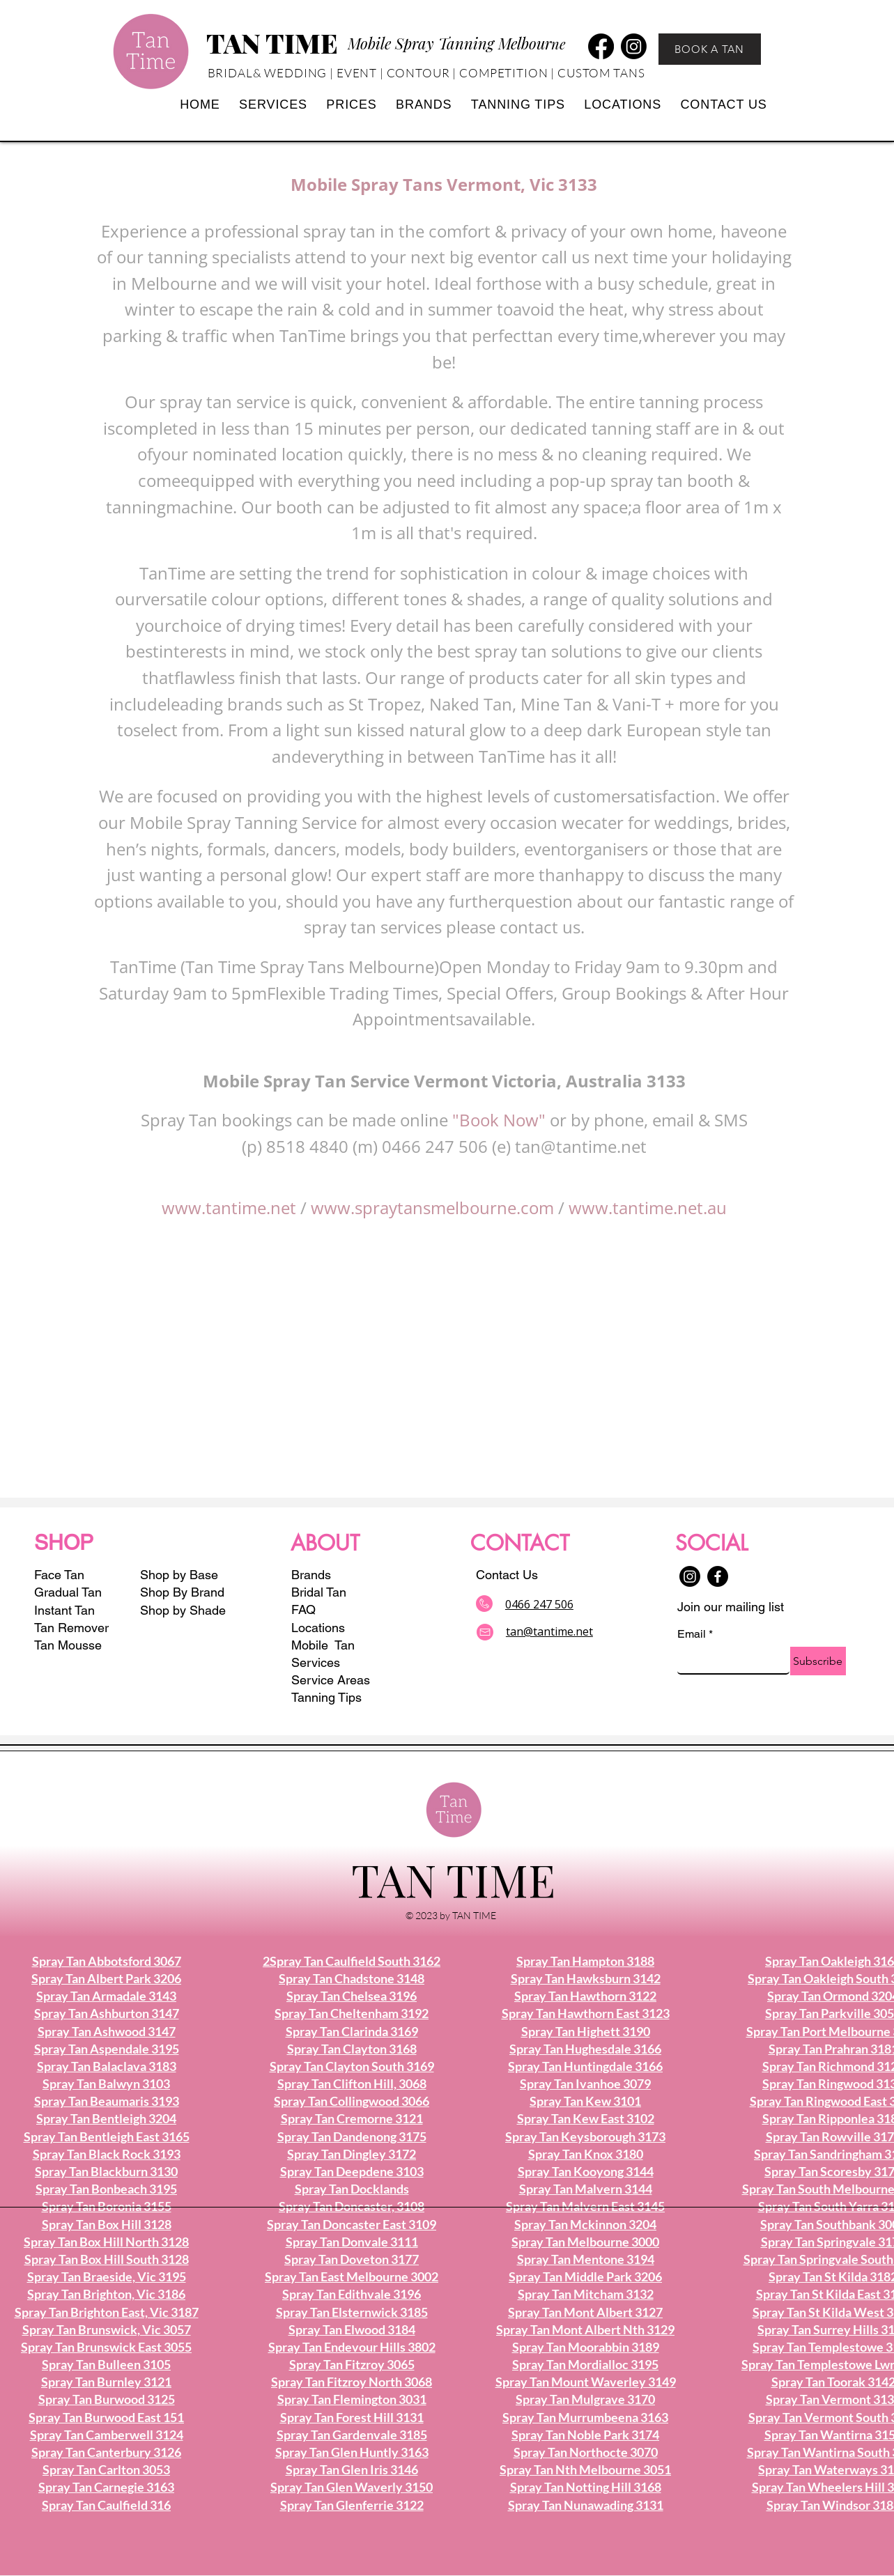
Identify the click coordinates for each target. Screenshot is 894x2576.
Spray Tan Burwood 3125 (106, 2399)
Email (695, 1634)
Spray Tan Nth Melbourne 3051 (585, 2469)
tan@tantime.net (581, 1146)
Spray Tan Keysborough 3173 (585, 2136)
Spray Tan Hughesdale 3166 (585, 2048)
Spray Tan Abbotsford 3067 (106, 1961)
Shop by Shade (184, 1610)
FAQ (303, 1609)
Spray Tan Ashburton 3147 (106, 2013)
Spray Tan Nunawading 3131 (585, 2505)
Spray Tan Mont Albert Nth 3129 (585, 2329)
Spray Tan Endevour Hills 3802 (352, 2346)
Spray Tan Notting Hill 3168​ (585, 2486)
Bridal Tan (318, 1592)
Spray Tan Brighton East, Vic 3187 (107, 2312)
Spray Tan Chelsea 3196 (351, 1995)
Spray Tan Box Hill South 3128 (106, 2259)
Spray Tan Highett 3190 (585, 2031)
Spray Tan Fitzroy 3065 (352, 2364)
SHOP (63, 1542)
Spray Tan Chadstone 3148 (351, 1978)
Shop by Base (179, 1574)
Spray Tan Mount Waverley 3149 (585, 2381)
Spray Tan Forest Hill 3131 (352, 2417)
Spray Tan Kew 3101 (585, 2101)
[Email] (729, 1660)
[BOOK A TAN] (709, 49)
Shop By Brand (182, 1592)
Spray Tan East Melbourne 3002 (351, 2276)
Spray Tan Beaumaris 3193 (106, 2101)
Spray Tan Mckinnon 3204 (585, 2224)
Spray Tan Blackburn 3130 (106, 2171)
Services (315, 1662)
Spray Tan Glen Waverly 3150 (351, 2486)
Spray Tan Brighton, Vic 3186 (106, 2294)
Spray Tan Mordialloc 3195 (585, 2364)
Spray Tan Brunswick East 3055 (106, 2346)
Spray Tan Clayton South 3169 (352, 2066)
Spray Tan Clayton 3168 (352, 2048)
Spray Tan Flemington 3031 (351, 2399)
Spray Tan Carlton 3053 (106, 2469)
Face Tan (59, 1574)
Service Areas (330, 1680)
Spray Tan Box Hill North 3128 (106, 2241)
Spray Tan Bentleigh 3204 (106, 2118)
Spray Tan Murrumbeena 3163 (585, 2417)
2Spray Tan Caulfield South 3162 (351, 1961)
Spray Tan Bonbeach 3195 (106, 2188)
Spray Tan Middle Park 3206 (585, 2276)
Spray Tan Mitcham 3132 (586, 2294)
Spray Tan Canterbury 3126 (106, 2452)
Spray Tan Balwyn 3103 (106, 2083)
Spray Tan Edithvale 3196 (351, 2294)
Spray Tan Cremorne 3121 (352, 2118)
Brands (311, 1574)
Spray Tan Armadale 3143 (106, 1995)
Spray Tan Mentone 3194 (585, 2259)
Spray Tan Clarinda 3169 (352, 2031)
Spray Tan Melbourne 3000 (585, 2241)
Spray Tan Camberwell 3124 (106, 2434)
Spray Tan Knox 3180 (585, 2154)
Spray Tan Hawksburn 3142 (586, 1978)
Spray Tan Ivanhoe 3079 (585, 2083)
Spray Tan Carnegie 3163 (106, 2486)
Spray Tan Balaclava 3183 (106, 2066)
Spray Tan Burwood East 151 (106, 2417)
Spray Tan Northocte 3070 (586, 2452)
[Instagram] (634, 46)
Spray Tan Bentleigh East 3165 (107, 2136)
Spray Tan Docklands (352, 2188)
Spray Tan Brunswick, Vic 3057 (106, 2329)
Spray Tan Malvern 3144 (585, 2188)
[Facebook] (601, 46)
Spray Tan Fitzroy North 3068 (351, 2381)
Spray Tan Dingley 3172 (351, 2154)
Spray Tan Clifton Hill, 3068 (351, 2083)
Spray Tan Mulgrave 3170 (585, 2399)
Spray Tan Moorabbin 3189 (585, 2346)
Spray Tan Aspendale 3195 (106, 2048)
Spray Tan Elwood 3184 (351, 2329)
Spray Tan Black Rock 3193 (106, 2154)
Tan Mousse (68, 1645)
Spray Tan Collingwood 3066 (351, 2101)
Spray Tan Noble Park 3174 (585, 2434)
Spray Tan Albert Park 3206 (106, 1978)
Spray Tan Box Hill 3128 (106, 2224)
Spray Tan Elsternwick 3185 (352, 2312)
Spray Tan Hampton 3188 (585, 1961)
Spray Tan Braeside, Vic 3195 (106, 2276)
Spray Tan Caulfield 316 (106, 2505)
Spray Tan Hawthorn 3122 (585, 1995)
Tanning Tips (326, 1697)
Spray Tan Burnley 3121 (106, 2381)
